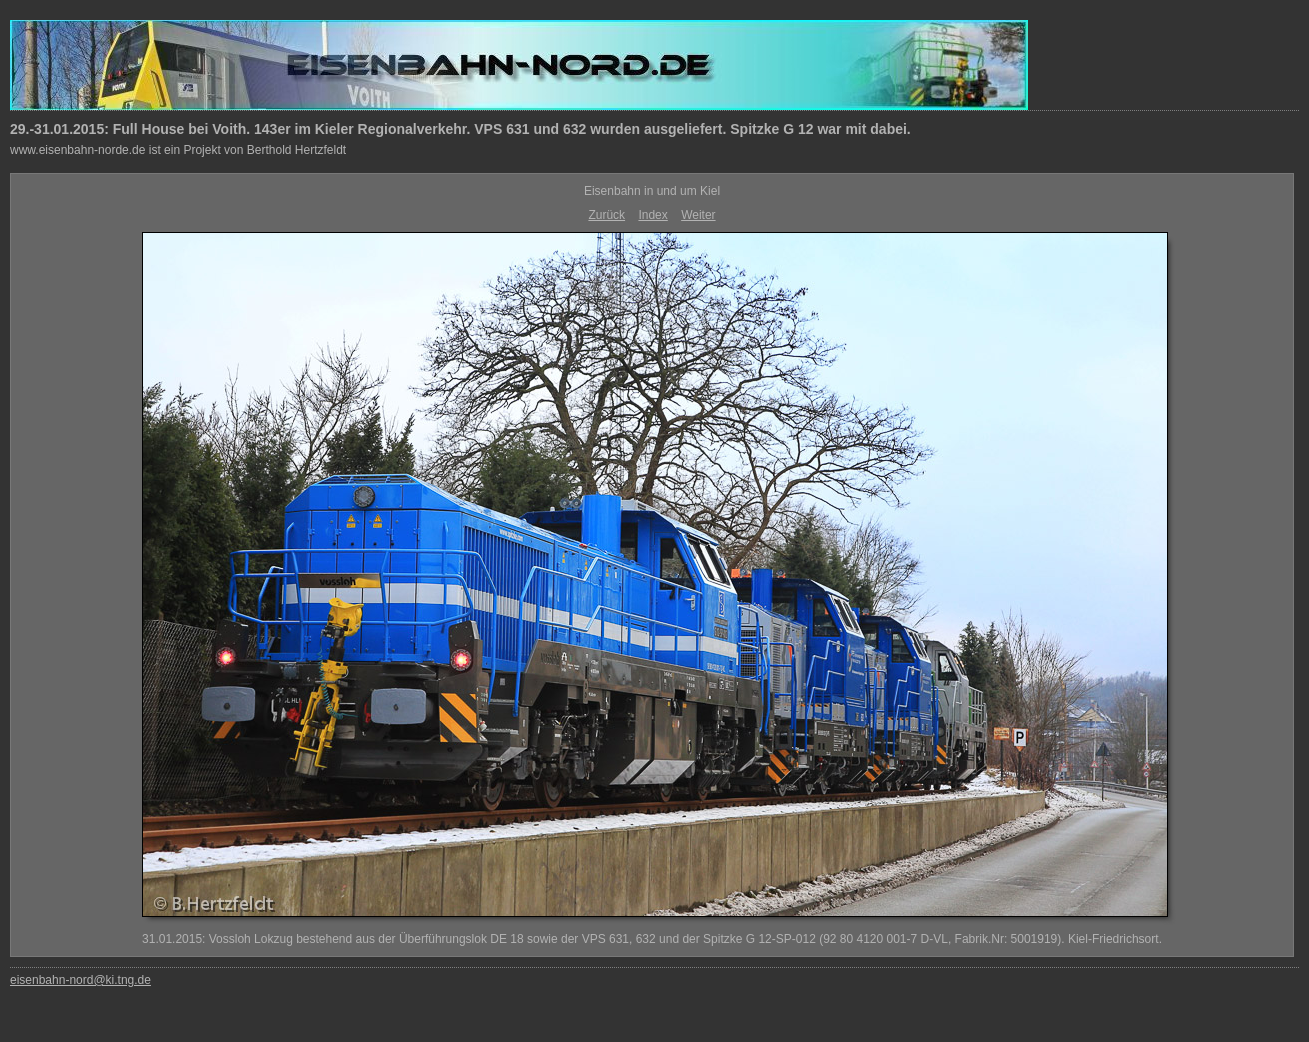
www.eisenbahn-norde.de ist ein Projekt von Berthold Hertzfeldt (178, 150)
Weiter (698, 215)
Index (652, 215)
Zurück (606, 215)
